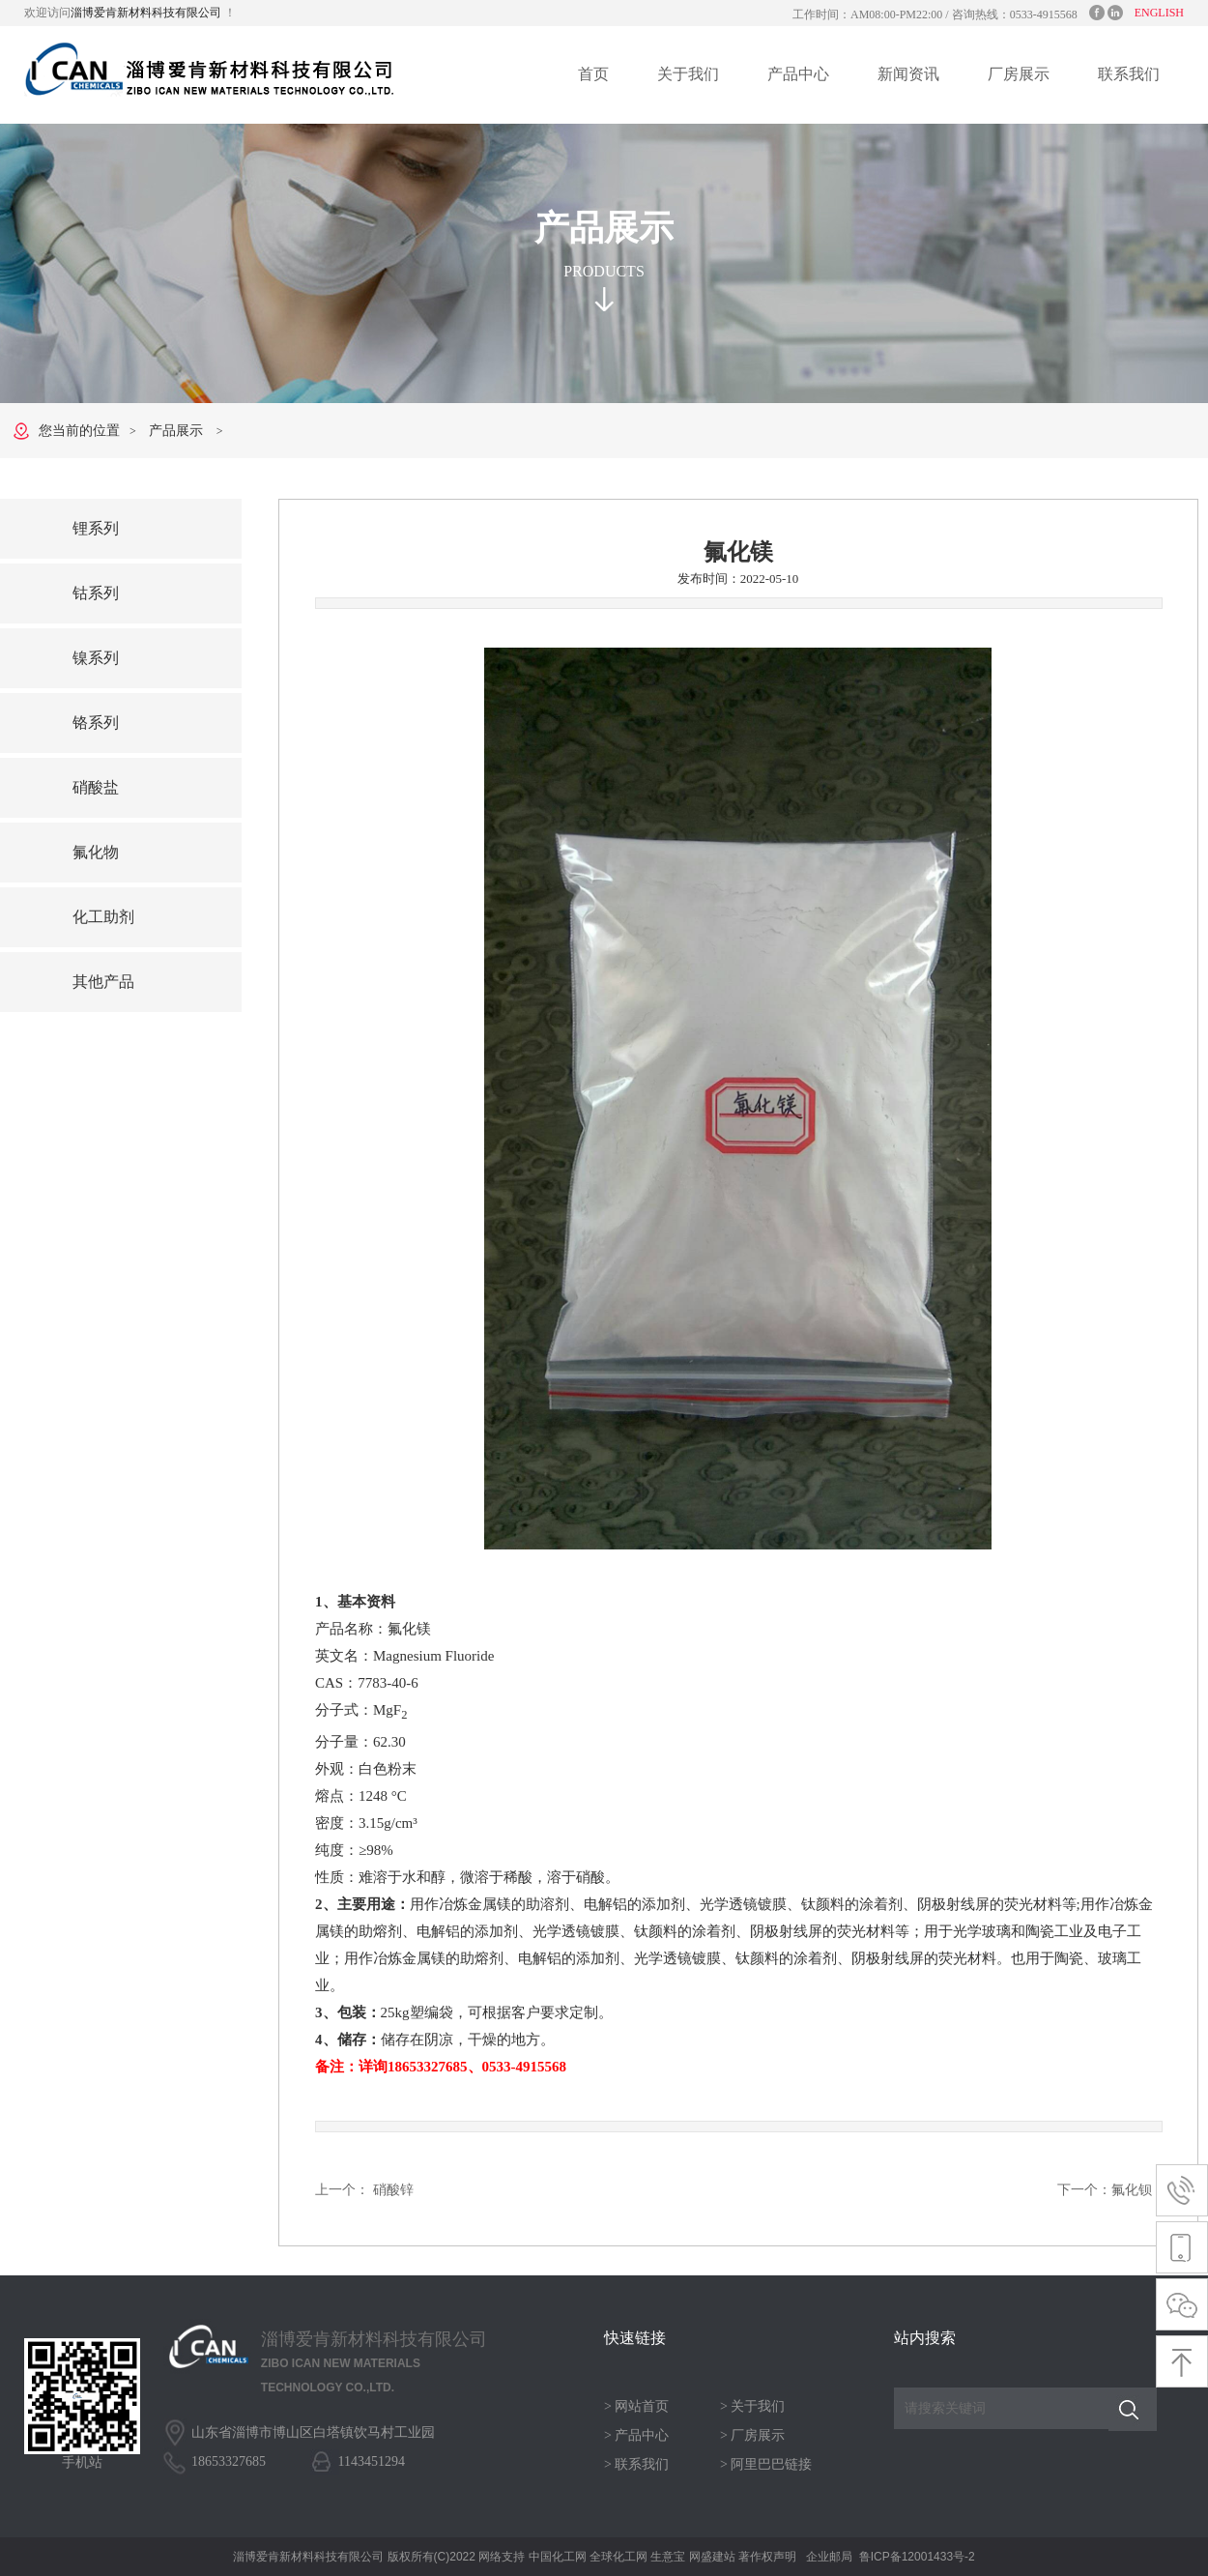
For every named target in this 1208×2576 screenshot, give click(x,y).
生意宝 (667, 2556)
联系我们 (1129, 74)
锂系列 (95, 528)
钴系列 (95, 593)
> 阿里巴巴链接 (766, 2464)
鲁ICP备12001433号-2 (917, 2556)
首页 (593, 74)
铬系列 (95, 722)
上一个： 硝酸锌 (364, 2190)
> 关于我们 (752, 2406)
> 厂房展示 (752, 2435)
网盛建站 (712, 2556)
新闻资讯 (908, 74)
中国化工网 (558, 2556)
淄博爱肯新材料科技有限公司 (147, 12)
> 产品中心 (636, 2435)
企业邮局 (829, 2556)
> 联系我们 (636, 2464)
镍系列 (95, 658)
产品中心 (798, 74)
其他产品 (103, 981)
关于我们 (688, 74)
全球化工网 (618, 2556)
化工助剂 (103, 917)
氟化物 (95, 852)
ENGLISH (1159, 12)
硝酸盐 (95, 787)
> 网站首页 (636, 2406)
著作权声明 (767, 2556)
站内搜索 (925, 2338)
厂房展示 (1019, 74)
